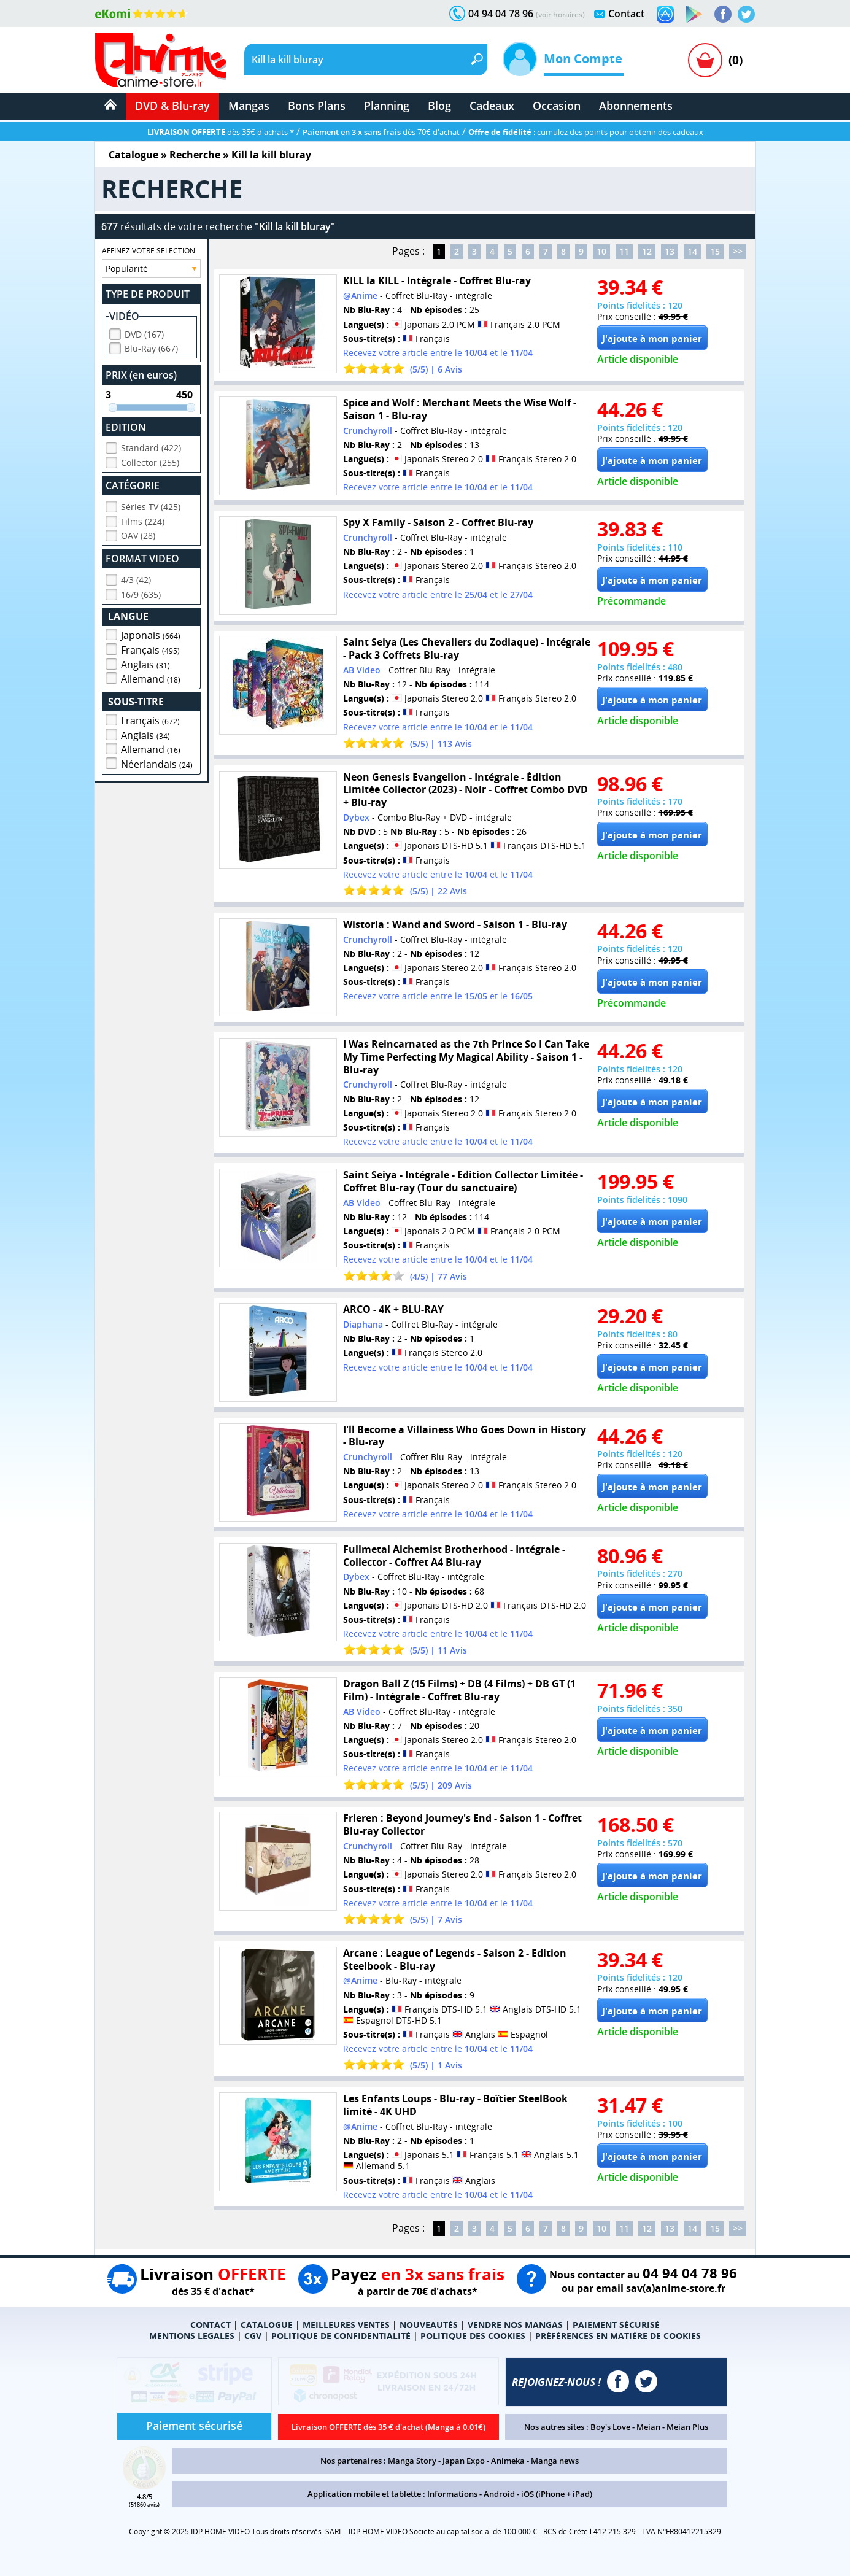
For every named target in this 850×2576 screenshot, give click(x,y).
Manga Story (412, 2460)
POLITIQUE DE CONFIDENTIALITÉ (341, 2336)
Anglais (145, 663)
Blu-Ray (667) (151, 346)
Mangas (248, 105)
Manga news (555, 2460)
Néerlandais (157, 762)
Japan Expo (463, 2460)
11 (624, 251)
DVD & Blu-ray (172, 105)
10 (601, 251)
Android (499, 2493)
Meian (648, 2426)
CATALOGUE (267, 2324)
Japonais (150, 633)
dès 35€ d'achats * (220, 131)
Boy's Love (610, 2426)
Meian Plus (687, 2426)
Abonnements (636, 105)
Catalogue (133, 154)
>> (738, 251)
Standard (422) (151, 446)
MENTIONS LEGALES (191, 2336)
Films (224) (142, 519)
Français (150, 648)
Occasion (557, 105)
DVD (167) (144, 332)
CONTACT (210, 2324)
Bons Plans (317, 105)
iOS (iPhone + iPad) (556, 2493)
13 (669, 251)
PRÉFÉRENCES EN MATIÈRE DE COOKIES (618, 2336)
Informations (452, 2493)
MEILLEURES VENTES (346, 2324)
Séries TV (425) (150, 505)
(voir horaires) (560, 14)
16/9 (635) (141, 592)
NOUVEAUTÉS (429, 2324)
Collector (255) (150, 460)
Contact (626, 13)
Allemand (150, 677)
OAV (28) (138, 534)
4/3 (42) (136, 578)
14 (692, 251)
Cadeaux (491, 105)
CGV (252, 2336)
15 (715, 251)
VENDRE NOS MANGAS (515, 2324)
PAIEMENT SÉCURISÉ (616, 2324)
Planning (386, 105)
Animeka (508, 2460)
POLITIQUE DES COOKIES (472, 2336)
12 (647, 251)
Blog (439, 105)
